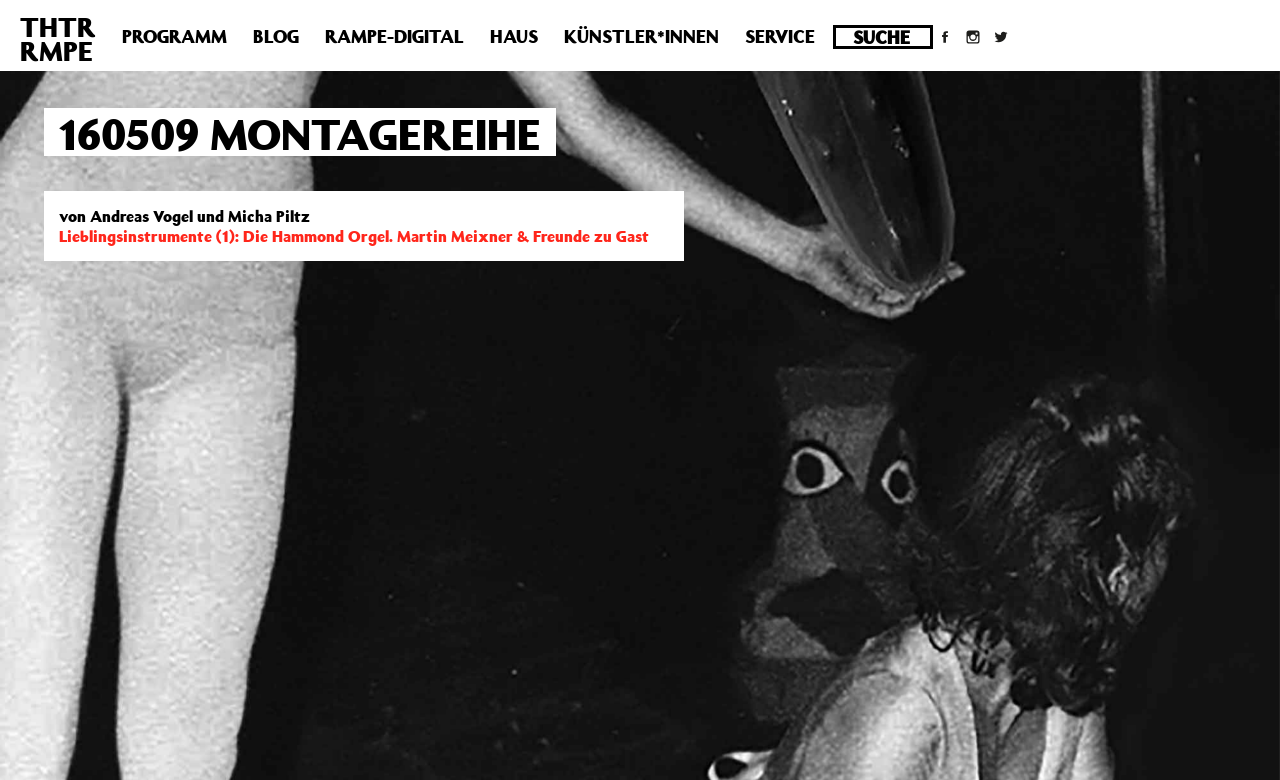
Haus (514, 36)
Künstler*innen (641, 36)
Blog (276, 36)
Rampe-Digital (394, 36)
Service (780, 36)
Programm (174, 36)
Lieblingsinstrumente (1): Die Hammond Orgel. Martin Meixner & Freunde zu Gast (354, 236)
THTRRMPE (58, 38)
